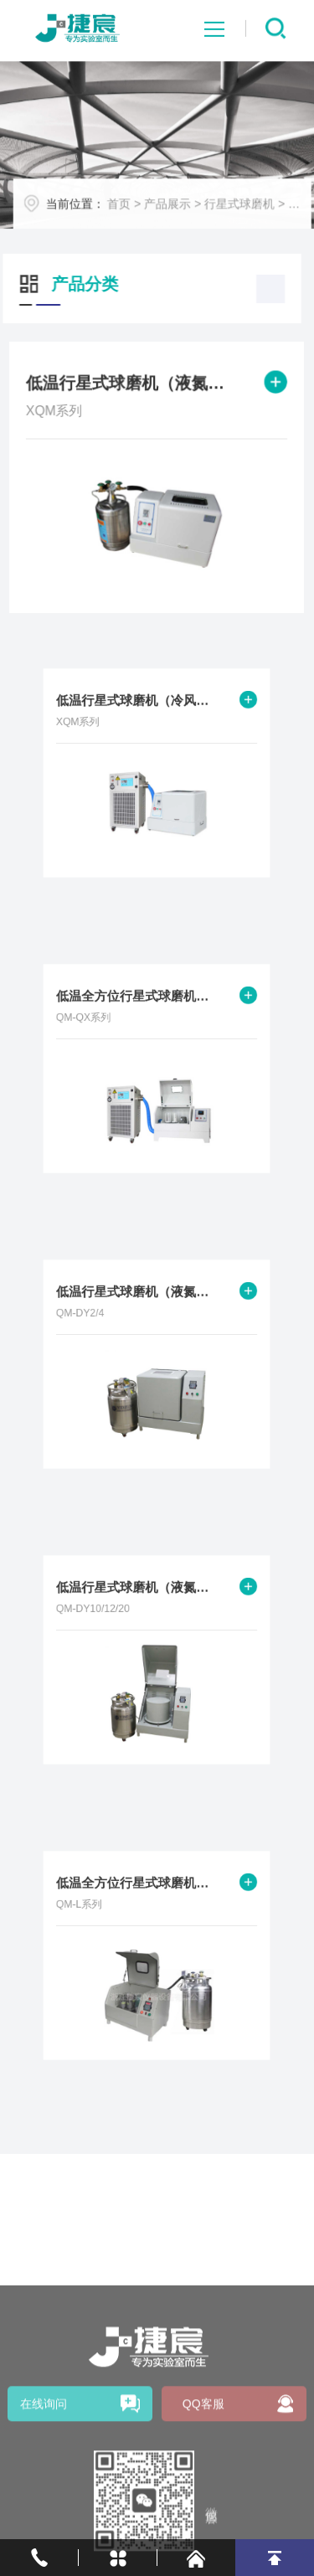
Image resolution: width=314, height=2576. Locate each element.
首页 (128, 208)
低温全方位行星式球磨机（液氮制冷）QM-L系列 (140, 1894)
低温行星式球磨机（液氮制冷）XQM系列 (131, 385)
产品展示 (175, 208)
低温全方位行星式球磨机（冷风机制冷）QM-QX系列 (140, 1007)
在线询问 (43, 2472)
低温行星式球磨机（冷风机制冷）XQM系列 (140, 712)
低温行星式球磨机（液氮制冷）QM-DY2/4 (140, 1303)
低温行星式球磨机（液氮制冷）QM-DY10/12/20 (140, 1599)
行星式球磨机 (248, 208)
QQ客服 (203, 2472)
